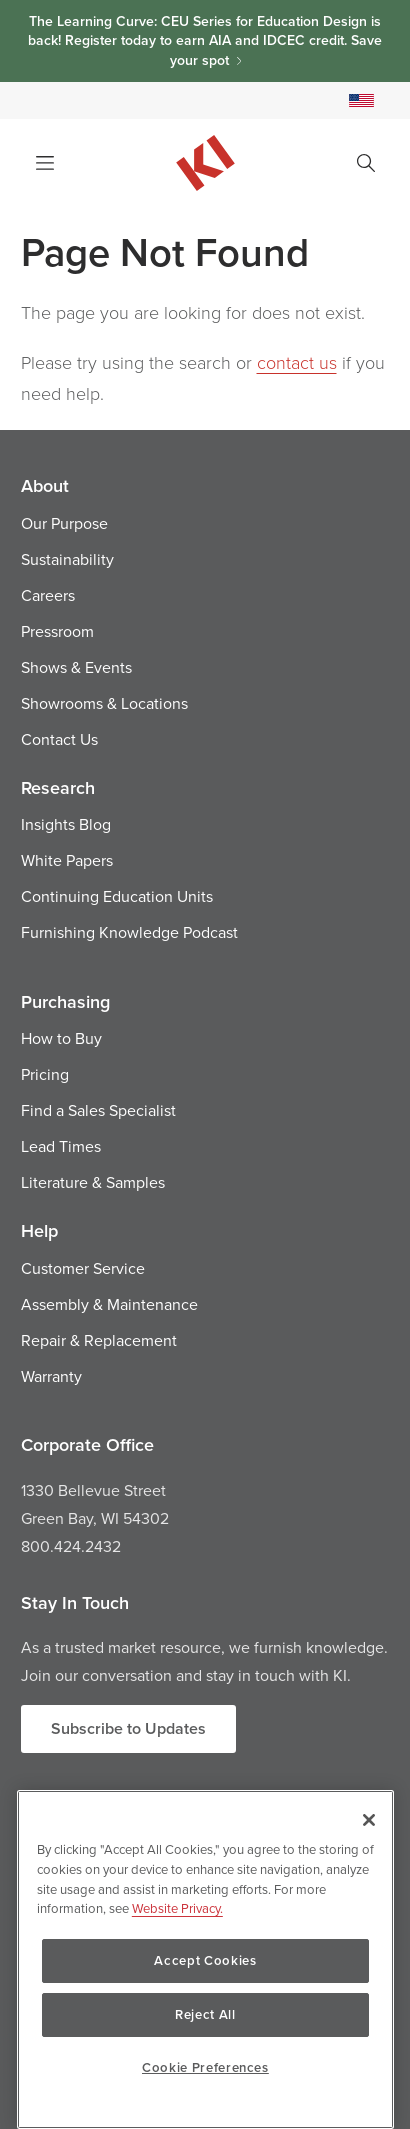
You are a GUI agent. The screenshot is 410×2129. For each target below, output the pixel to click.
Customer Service (83, 1268)
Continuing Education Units (117, 896)
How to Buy (61, 1038)
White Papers (67, 860)
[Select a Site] (361, 100)
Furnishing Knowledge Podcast (129, 932)
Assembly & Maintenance (109, 1304)
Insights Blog (66, 824)
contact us (297, 362)
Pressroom (57, 631)
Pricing (45, 1074)
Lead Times (61, 1146)
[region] (205, 1959)
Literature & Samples (93, 1182)
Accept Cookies (205, 1960)
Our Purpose (64, 523)
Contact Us (59, 739)
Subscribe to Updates (128, 1728)
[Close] (369, 1820)
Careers (48, 595)
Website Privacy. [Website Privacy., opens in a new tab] (177, 1908)
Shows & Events (76, 667)
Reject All (205, 2014)
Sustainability (67, 559)
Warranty (51, 1376)
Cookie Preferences (205, 2067)
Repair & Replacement (99, 1340)
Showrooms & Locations (104, 703)
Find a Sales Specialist (98, 1110)
